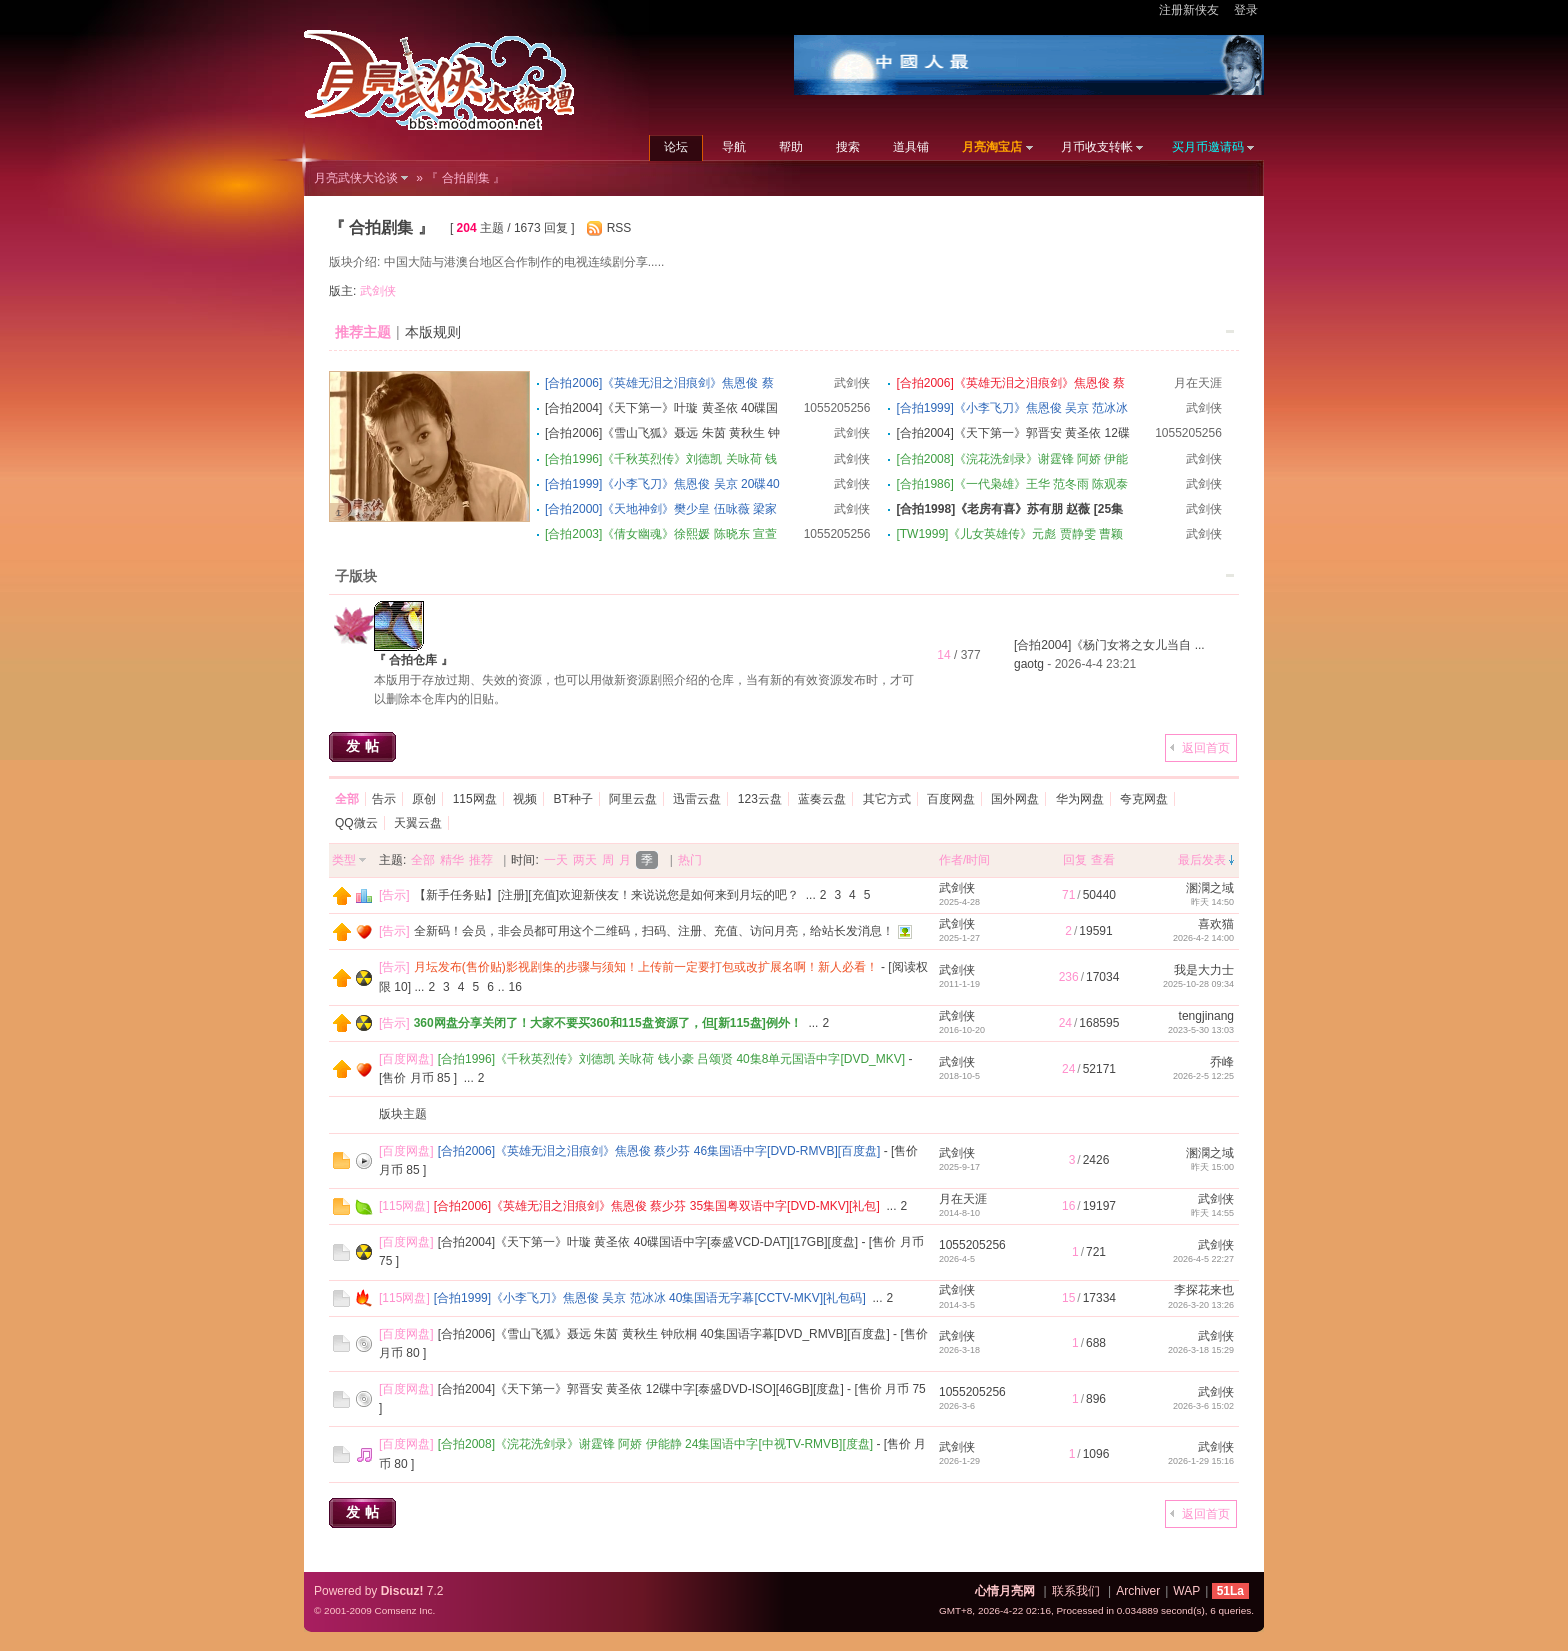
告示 (384, 799)
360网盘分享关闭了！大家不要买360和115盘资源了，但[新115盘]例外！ (608, 1023)
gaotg (1029, 664)
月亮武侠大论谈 (356, 178)
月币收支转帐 (1097, 147)
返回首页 (1206, 748)
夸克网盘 (1144, 799)
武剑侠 (378, 291)
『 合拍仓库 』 (413, 660)
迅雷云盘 (697, 799)
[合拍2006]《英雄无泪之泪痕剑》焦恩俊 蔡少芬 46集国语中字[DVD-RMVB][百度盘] (659, 1151)
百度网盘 (951, 799)
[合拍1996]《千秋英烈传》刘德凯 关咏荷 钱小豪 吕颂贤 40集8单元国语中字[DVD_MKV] (671, 1059)
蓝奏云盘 (822, 799)
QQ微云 (356, 823)
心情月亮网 (1005, 1591)
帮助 (791, 147)
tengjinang (1206, 1016)
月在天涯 (1198, 383)
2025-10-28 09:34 (1198, 984)
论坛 (676, 147)
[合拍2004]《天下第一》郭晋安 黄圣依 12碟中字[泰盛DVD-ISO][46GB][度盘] (641, 1389)
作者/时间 (964, 860)
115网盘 (475, 799)
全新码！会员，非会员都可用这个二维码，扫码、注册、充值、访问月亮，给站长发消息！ (654, 931)
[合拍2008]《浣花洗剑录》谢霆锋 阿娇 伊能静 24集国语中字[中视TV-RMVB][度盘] (655, 1444)
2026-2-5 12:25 (1203, 1076)
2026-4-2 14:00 (1203, 938)
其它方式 (887, 799)
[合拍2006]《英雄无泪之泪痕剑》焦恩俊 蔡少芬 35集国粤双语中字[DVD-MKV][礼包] (657, 1206)
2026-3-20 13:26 (1201, 1305)
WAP (1186, 1591)
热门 (690, 860)
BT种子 (572, 799)
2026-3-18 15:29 (1201, 1350)
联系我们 (1076, 1591)
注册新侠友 (1189, 10)
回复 (1075, 860)
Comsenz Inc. (404, 1610)
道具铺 (911, 147)
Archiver (1138, 1591)
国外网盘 (1015, 799)
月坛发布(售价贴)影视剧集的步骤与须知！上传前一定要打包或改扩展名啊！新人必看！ (646, 967)
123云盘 (760, 799)
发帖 (365, 746)
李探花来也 (1204, 1290)
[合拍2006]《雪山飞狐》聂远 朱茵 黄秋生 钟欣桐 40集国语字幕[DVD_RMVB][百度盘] (664, 1334)
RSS (619, 228)
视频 (525, 799)
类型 (344, 860)
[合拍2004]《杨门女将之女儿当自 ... (1109, 645)
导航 (734, 147)
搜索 (848, 147)
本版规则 (433, 332)
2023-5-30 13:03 (1201, 1030)
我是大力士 (1204, 970)
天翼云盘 (418, 823)
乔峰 (1222, 1062)
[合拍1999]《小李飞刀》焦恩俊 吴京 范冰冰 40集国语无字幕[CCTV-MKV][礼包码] (650, 1298)
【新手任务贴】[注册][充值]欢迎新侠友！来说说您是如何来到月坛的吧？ (606, 895)
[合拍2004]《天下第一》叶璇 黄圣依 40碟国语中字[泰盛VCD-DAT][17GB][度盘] (648, 1242)
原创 (424, 799)
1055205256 (837, 408)
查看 (1103, 860)
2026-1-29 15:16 (1201, 1461)
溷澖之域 (1210, 888)
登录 (1246, 10)
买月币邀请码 (1208, 147)
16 (515, 987)
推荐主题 (363, 332)
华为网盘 (1080, 799)
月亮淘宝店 (992, 147)
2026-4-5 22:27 (1203, 1259)
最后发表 (1202, 860)
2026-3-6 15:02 (1203, 1406)
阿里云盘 (633, 799)
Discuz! (402, 1591)
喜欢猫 (1216, 924)
